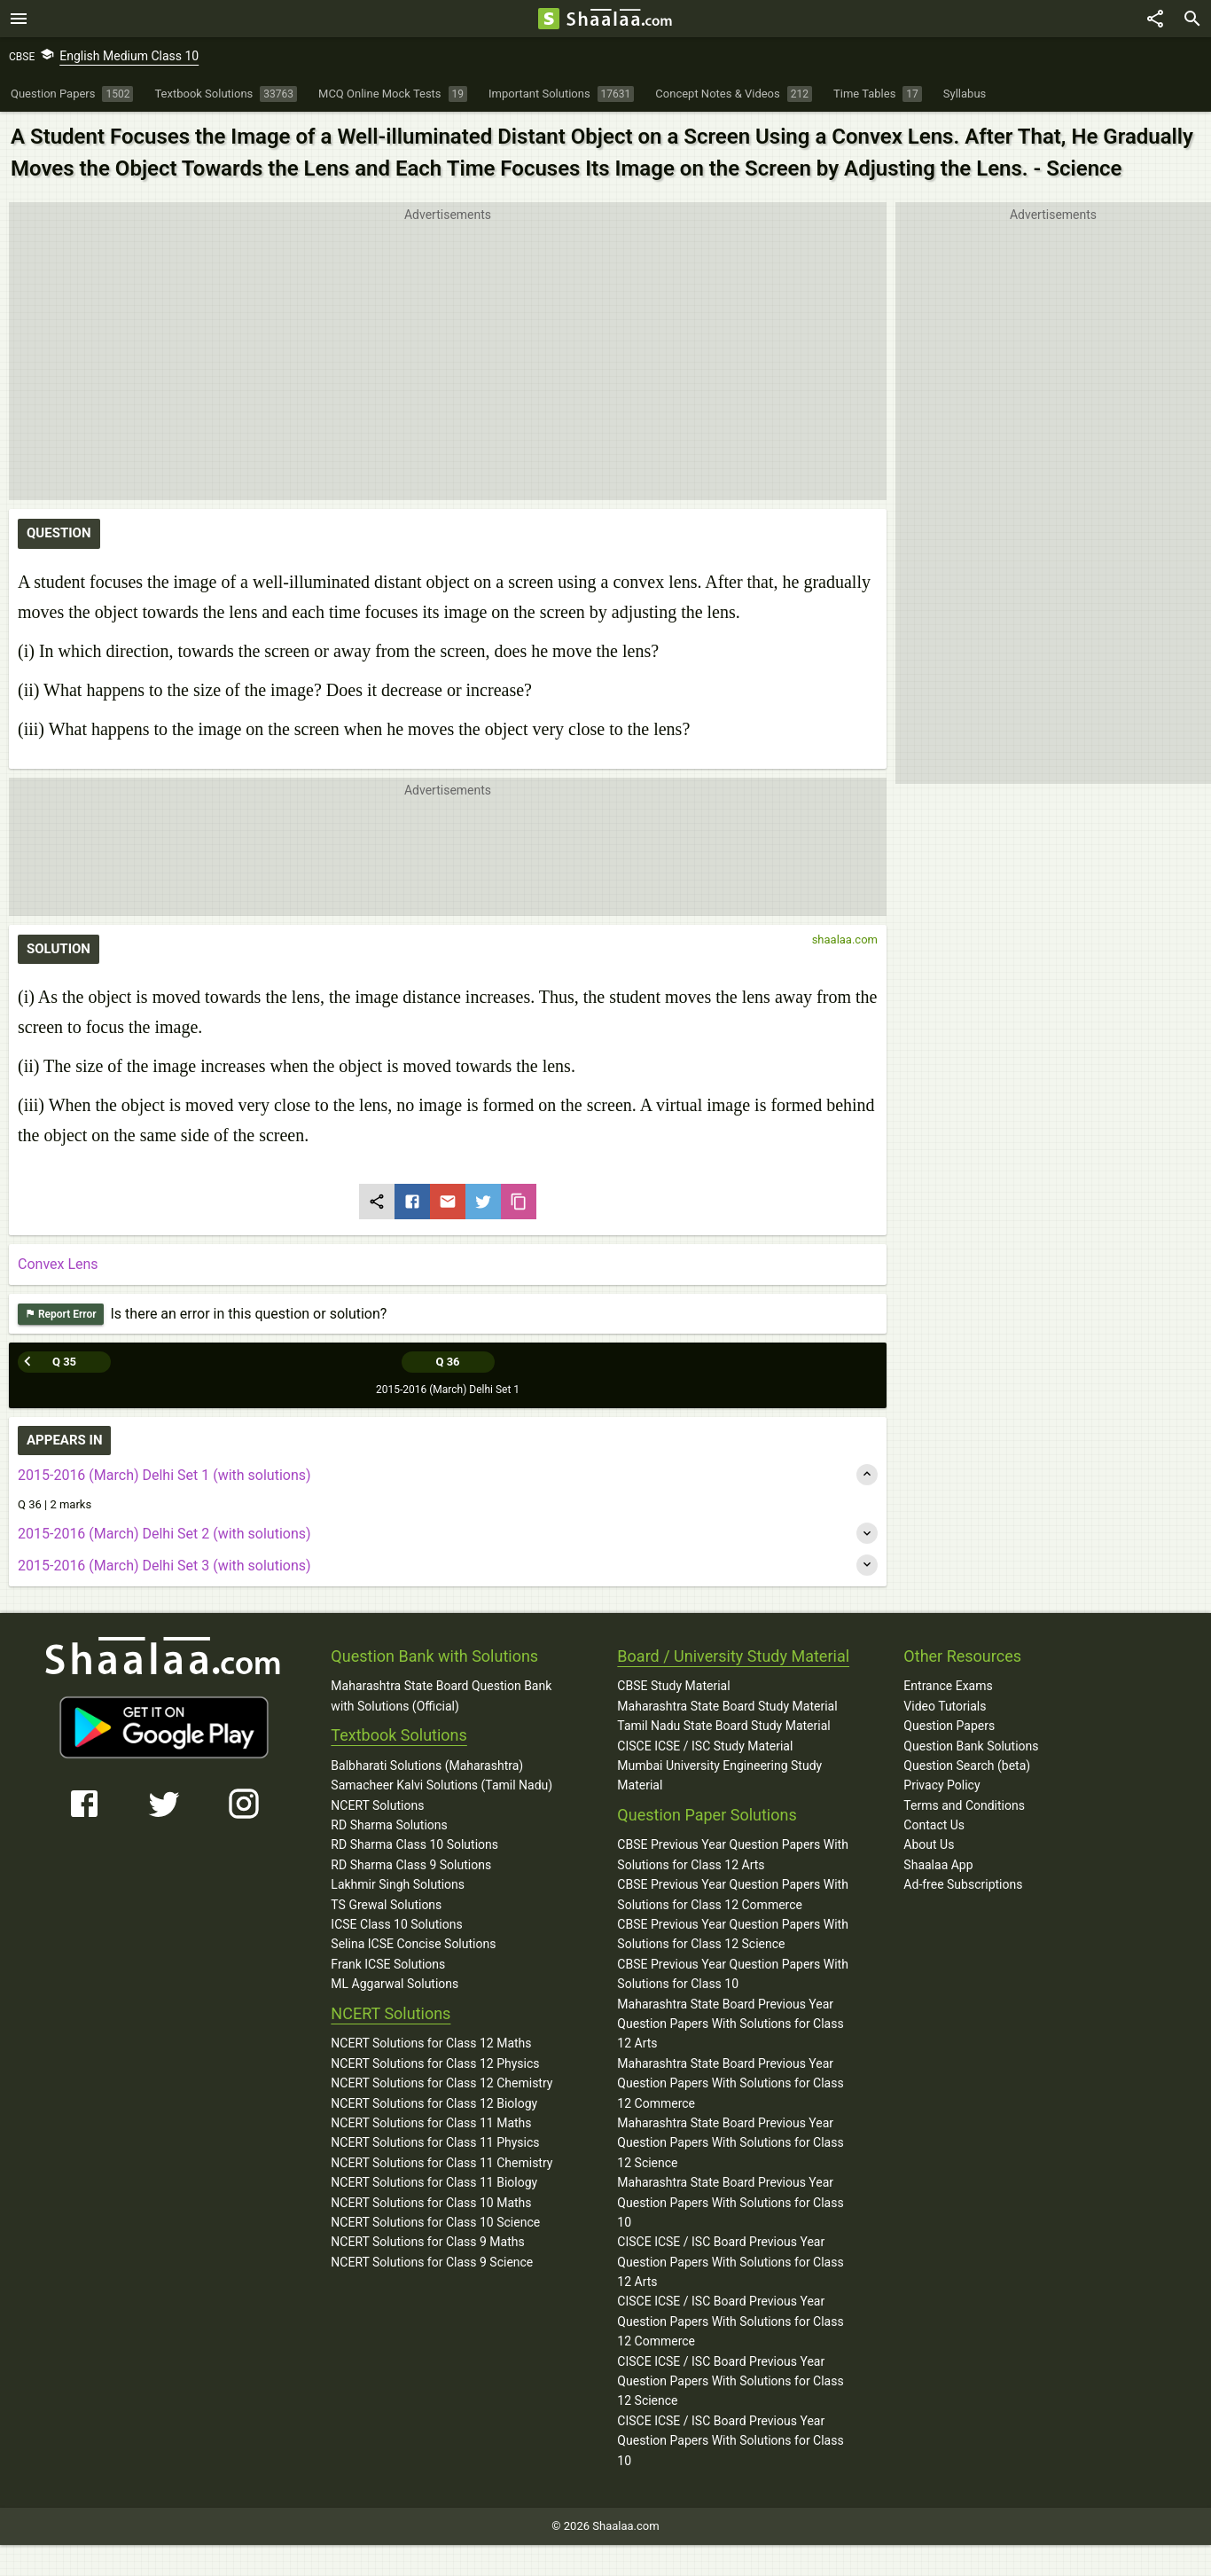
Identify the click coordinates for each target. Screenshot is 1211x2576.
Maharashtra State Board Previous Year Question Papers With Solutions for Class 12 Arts (730, 2024)
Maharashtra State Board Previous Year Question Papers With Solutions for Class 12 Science (730, 2143)
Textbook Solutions (398, 1735)
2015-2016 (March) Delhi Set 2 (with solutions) (164, 1533)
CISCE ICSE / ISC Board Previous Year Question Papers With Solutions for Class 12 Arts (730, 2262)
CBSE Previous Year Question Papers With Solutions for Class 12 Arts (732, 1854)
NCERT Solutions (377, 1805)
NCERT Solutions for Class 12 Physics (435, 2063)
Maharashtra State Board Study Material (727, 1706)
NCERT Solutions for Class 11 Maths (431, 2123)
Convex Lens (58, 1264)
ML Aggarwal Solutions (394, 1984)
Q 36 (447, 1361)
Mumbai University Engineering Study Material (719, 1775)
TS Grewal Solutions (386, 1905)
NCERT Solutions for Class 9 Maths (427, 2242)
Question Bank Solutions (970, 1746)
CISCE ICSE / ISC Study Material (705, 1746)
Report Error (61, 1314)
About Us (928, 1844)
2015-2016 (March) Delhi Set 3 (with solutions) (164, 1565)
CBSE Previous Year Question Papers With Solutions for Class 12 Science (732, 1934)
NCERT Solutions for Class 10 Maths (431, 2203)
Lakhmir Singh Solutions (398, 1884)
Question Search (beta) (966, 1765)
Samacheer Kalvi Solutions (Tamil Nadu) (441, 1785)
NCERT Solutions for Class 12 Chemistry (441, 2083)
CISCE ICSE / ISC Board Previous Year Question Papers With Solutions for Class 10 (730, 2441)
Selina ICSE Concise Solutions (413, 1944)
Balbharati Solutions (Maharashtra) (427, 1765)
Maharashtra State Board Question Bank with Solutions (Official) (441, 1695)
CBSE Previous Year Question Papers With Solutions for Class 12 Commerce (732, 1894)
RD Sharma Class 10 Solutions (414, 1844)
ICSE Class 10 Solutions (396, 1924)
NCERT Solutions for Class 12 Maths (431, 2043)
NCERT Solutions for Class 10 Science (435, 2222)
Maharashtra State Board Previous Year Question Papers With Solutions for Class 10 (730, 2202)
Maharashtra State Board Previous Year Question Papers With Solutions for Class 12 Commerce (730, 2083)
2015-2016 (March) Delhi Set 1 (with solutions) (164, 1475)
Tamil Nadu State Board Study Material (723, 1726)
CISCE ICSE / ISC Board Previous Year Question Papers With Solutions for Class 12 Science (730, 2381)
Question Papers (949, 1726)
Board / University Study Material (733, 1656)
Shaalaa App (938, 1865)
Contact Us (934, 1825)
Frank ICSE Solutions (388, 1964)
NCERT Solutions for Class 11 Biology (434, 2182)
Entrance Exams (947, 1686)
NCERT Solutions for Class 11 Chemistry (441, 2163)
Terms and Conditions (964, 1805)
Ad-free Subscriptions (962, 1884)
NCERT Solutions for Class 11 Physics (435, 2142)
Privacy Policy (941, 1785)
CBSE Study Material (673, 1686)
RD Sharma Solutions (389, 1825)
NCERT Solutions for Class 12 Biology (434, 2103)
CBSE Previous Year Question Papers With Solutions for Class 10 (732, 1974)
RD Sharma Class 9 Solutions (411, 1865)
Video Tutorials (944, 1706)
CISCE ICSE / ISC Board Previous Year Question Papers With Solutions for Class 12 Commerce (730, 2321)
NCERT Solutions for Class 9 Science (432, 2262)
